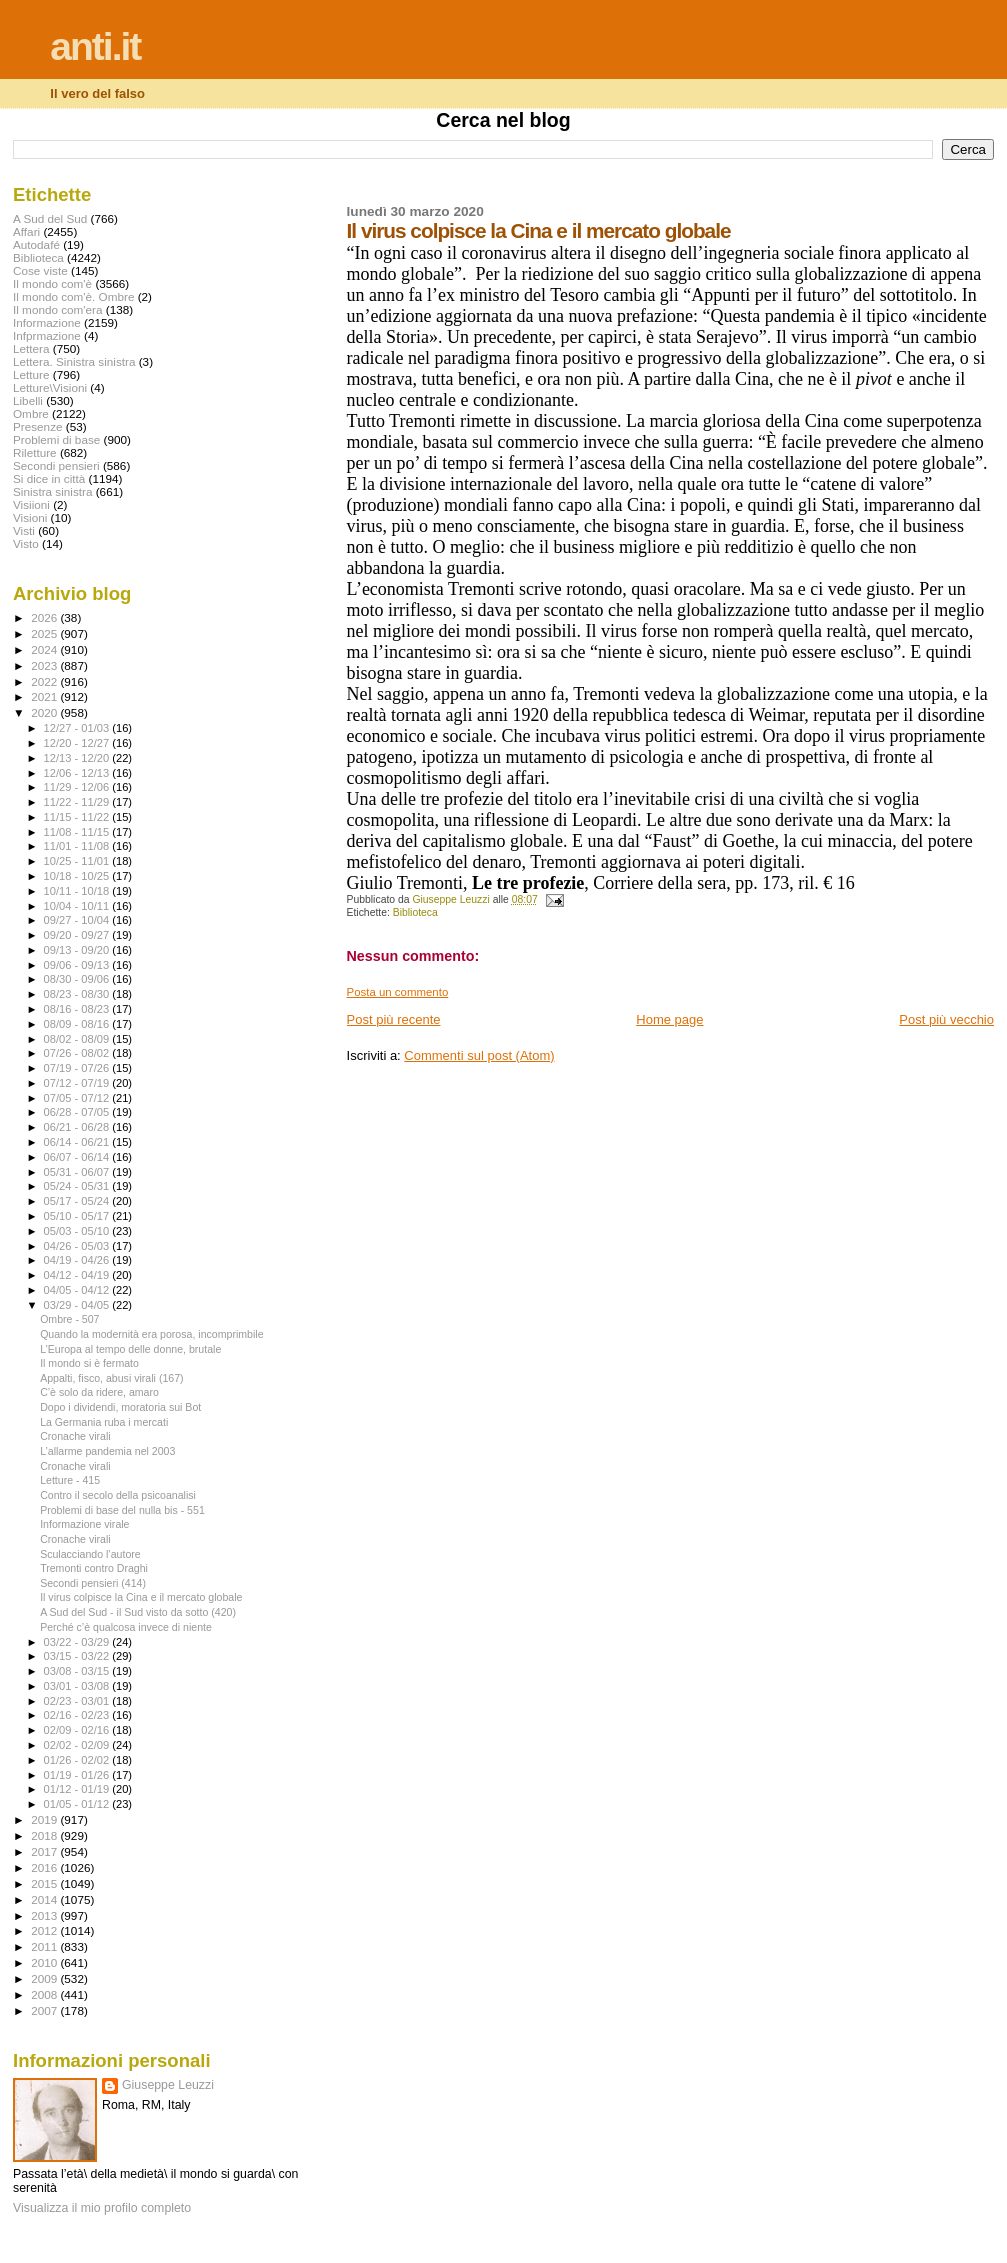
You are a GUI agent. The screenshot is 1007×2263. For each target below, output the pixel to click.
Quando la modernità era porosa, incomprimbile (151, 1334)
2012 (45, 1930)
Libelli (28, 400)
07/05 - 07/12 (78, 1098)
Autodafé (36, 244)
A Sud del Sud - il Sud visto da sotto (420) (138, 1612)
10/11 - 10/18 (78, 891)
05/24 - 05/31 (78, 1186)
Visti (24, 530)
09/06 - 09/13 (78, 965)
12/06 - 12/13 (78, 773)
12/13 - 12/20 (78, 758)
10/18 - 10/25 (78, 876)
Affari (26, 231)
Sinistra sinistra (52, 491)
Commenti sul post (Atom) (479, 1055)
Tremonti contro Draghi (94, 1568)
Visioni (30, 517)
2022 (45, 681)
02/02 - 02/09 (78, 1745)
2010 (45, 1962)
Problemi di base (56, 439)
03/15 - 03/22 (78, 1656)
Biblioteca (415, 912)
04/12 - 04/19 (78, 1275)
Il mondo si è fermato (89, 1363)
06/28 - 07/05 (78, 1112)
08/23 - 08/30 (78, 994)
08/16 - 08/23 (78, 1009)
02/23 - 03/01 (78, 1701)
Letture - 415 (70, 1480)
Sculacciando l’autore (90, 1554)
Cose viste (40, 270)
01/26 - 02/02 (78, 1760)
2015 (45, 1883)
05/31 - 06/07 (78, 1172)
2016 (45, 1867)
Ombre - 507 (69, 1319)
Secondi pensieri (56, 465)
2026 (45, 617)
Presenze (38, 426)
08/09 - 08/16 (78, 1024)
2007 (45, 2010)
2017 (45, 1851)
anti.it (95, 46)
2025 (45, 633)
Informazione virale (84, 1524)
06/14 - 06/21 (78, 1142)
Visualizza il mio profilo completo (102, 2208)
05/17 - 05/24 (78, 1201)
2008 (45, 1994)
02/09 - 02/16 (78, 1730)
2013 (45, 1915)
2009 (45, 1978)
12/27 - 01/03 (78, 728)
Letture (31, 374)
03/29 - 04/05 (78, 1305)
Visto (26, 543)
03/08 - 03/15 (78, 1671)
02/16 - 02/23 (78, 1715)
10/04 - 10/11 (78, 906)
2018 (45, 1835)
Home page (669, 1019)
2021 (45, 696)
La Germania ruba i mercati (104, 1422)
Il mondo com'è (52, 283)
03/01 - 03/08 (78, 1686)
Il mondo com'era (58, 309)
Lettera (31, 348)
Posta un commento (398, 992)
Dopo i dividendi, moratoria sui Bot (120, 1407)
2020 (45, 712)
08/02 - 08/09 (78, 1039)
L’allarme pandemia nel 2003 (107, 1451)
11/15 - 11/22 (78, 817)
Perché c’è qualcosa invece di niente (126, 1627)
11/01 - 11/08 (78, 846)
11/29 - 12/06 (78, 787)
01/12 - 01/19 (78, 1789)
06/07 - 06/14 (78, 1157)
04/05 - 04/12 (78, 1290)
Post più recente (394, 1019)
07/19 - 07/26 (78, 1068)
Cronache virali (75, 1436)
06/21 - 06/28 (78, 1127)
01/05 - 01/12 (78, 1804)
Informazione (47, 322)
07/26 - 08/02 (78, 1053)
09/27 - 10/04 (78, 920)
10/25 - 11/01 (78, 861)
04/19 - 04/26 (78, 1260)
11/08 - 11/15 (78, 832)
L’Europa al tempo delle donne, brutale (130, 1349)
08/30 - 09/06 (78, 979)
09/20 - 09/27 (78, 935)
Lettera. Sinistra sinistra (74, 361)
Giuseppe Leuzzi (168, 2085)
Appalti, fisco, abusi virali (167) (111, 1378)
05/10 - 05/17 (78, 1216)
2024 (45, 649)
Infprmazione (47, 335)
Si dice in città (49, 478)
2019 (45, 1819)
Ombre (31, 413)
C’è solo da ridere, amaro (99, 1392)
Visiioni (31, 504)
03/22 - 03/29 (78, 1642)
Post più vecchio (946, 1019)
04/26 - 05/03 (78, 1246)
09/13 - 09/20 (78, 950)
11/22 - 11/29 (78, 802)
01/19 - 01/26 (78, 1775)
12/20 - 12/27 (78, 743)
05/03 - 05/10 (78, 1231)
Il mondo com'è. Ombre (73, 296)
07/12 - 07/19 (78, 1083)
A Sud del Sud (50, 218)
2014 (45, 1899)
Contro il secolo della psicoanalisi (118, 1495)
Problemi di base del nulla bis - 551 (122, 1510)
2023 (45, 665)
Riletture (35, 452)
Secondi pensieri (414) (93, 1583)
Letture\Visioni (50, 387)
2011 (45, 1946)
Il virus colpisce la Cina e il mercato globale (141, 1597)
